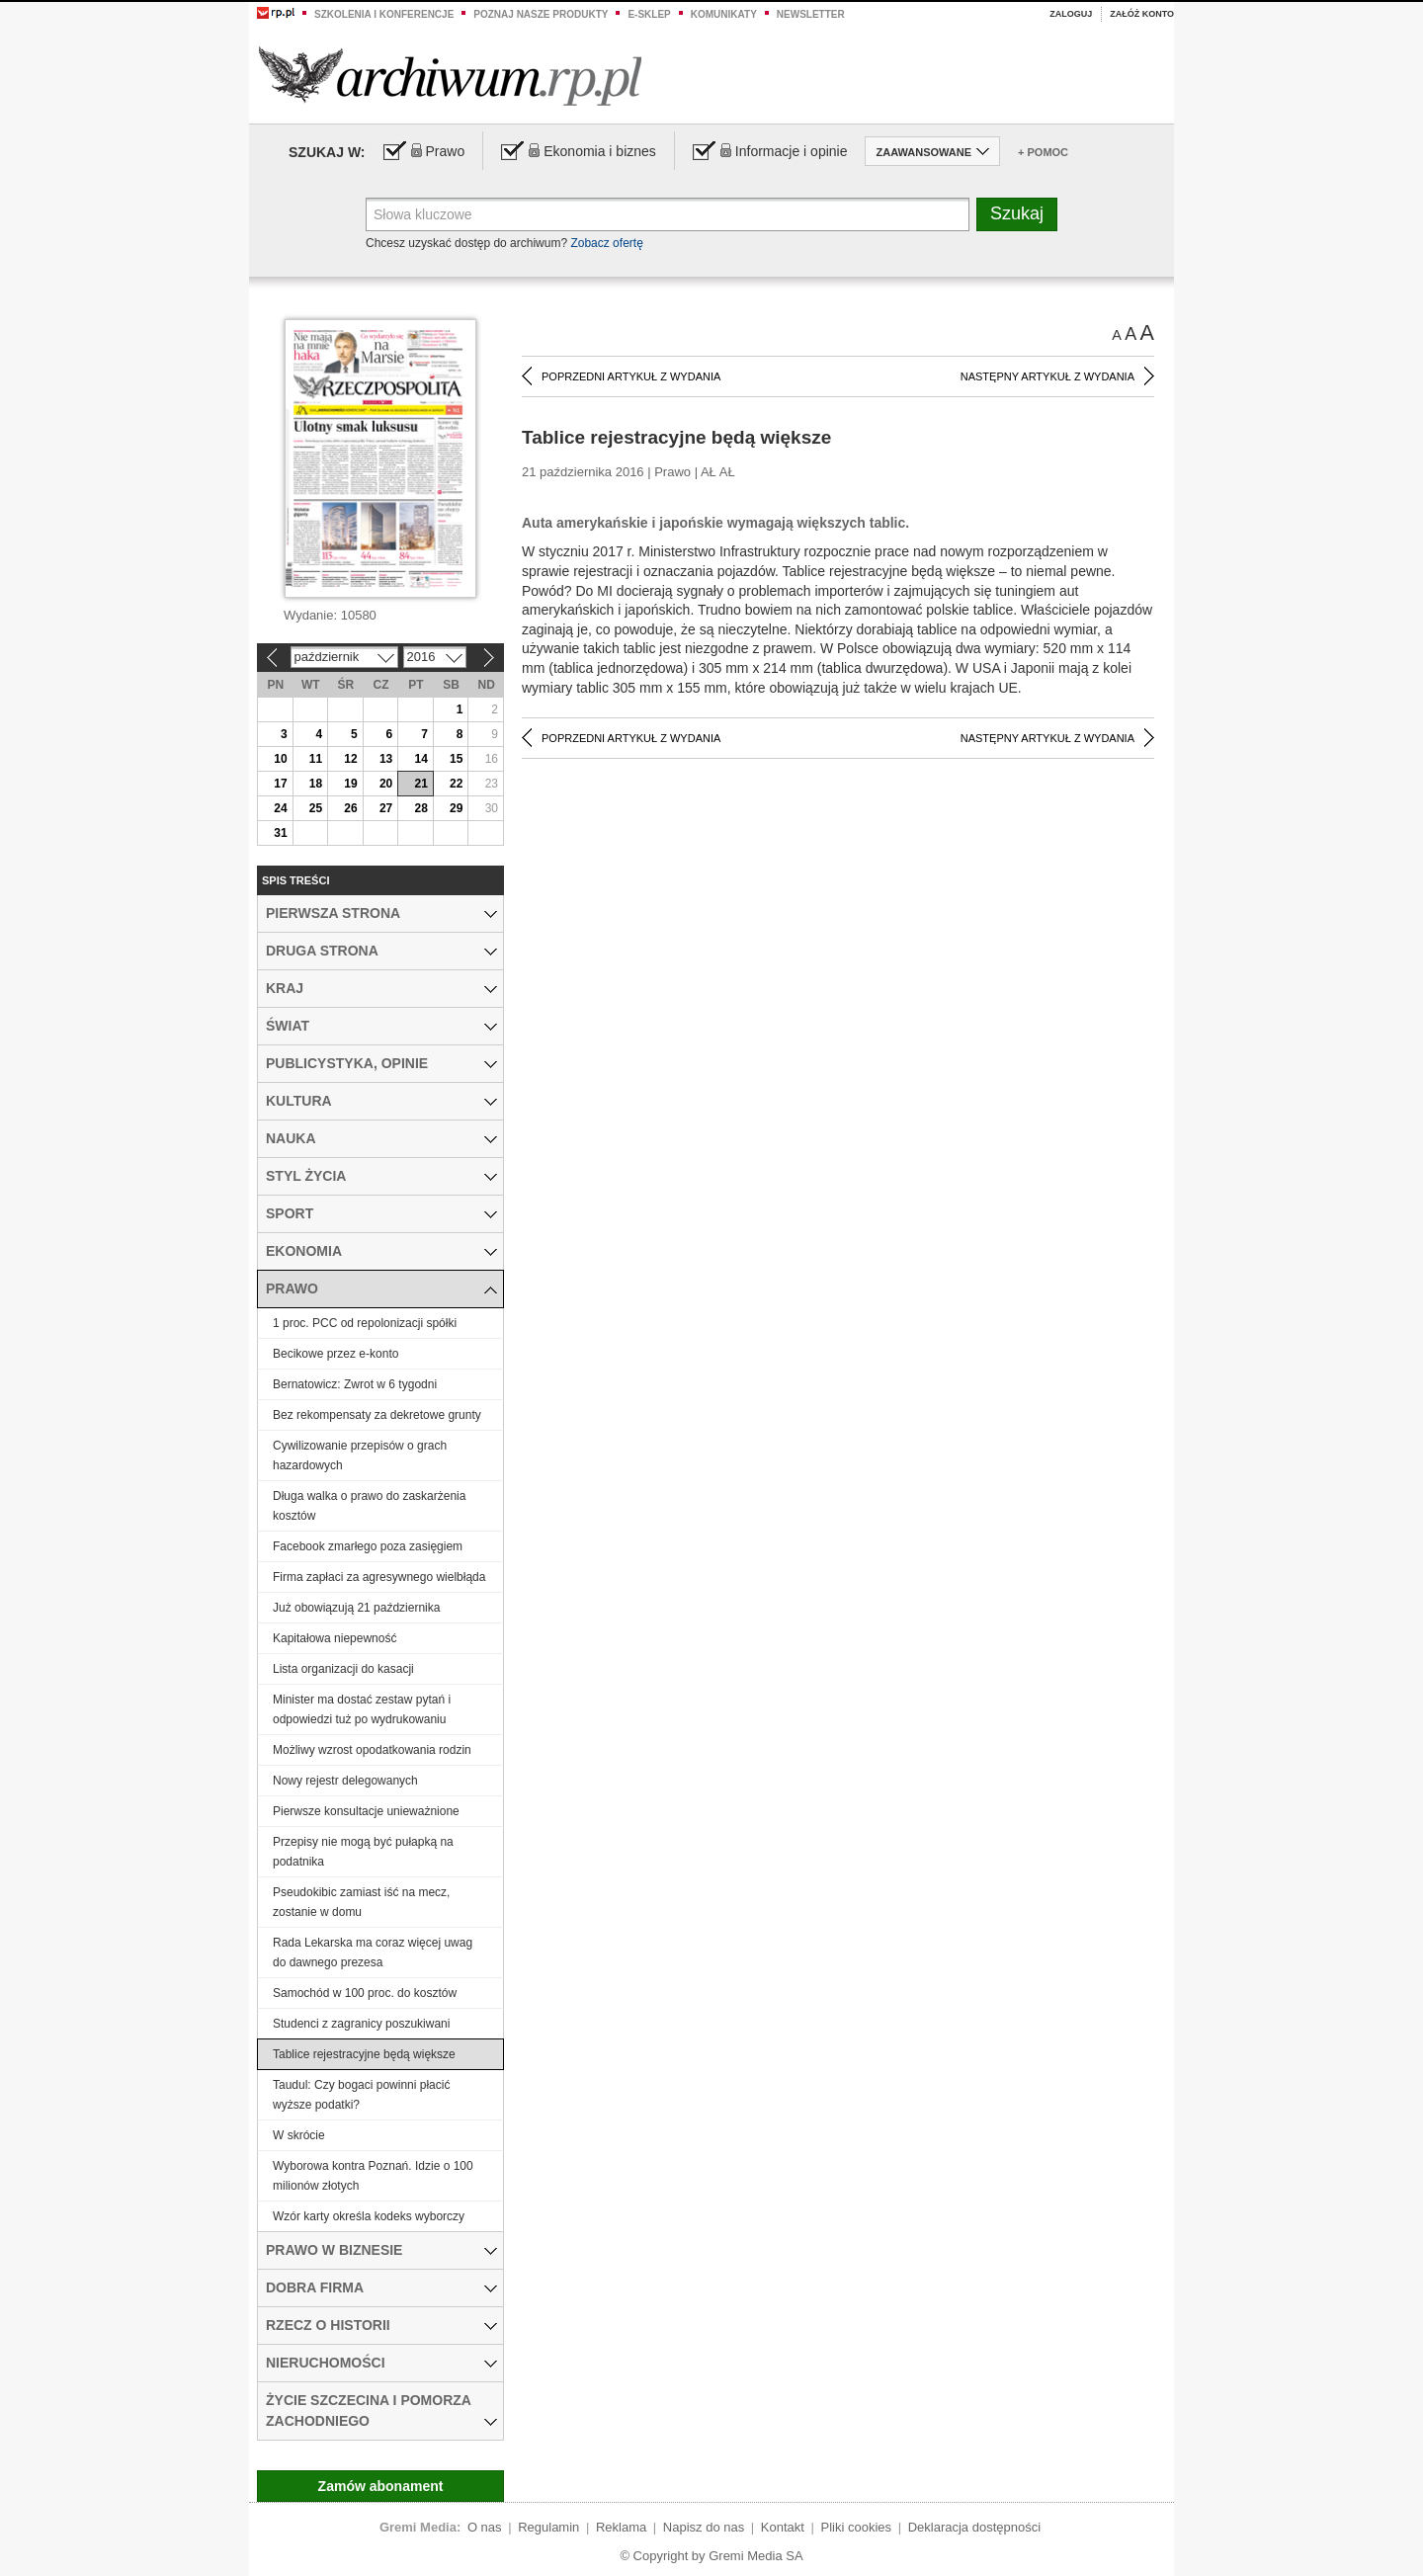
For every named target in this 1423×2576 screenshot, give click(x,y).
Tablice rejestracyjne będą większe (364, 2054)
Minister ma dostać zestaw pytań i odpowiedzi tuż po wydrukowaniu (362, 1709)
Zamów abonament (381, 2486)
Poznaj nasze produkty (540, 14)
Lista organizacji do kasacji (343, 1669)
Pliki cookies (856, 2527)
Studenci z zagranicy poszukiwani (361, 2024)
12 (350, 759)
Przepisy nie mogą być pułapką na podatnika (363, 1852)
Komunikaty (724, 14)
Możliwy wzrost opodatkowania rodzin (372, 1750)
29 (456, 808)
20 (385, 783)
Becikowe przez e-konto (335, 1354)
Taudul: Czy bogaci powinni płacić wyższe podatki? (361, 2095)
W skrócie (299, 2135)
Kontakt (782, 2527)
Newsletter (811, 14)
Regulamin (548, 2527)
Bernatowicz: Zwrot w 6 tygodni (355, 1384)
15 (456, 759)
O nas (484, 2527)
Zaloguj (1070, 14)
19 (350, 783)
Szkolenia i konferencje (384, 14)
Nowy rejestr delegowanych (345, 1780)
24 (280, 808)
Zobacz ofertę (606, 243)
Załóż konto (1142, 14)
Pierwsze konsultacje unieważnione (366, 1811)
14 (420, 759)
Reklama (621, 2527)
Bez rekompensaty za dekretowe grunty (377, 1415)
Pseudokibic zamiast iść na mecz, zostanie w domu (361, 1902)
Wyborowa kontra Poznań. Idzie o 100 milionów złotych (373, 2176)
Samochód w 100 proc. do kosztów (365, 1993)
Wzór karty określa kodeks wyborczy (368, 2216)
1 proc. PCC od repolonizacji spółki (365, 1323)
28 (420, 808)
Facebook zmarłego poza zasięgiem (367, 1546)
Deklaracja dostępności (974, 2527)
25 (315, 808)
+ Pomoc (1043, 152)
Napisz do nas (703, 2527)
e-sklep (649, 14)
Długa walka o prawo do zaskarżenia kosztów (369, 1506)
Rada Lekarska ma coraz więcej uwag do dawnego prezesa (372, 1952)
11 (315, 759)
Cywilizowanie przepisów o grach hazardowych (360, 1455)
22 (456, 783)
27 (385, 808)
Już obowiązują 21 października (356, 1608)
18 (315, 783)
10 (280, 759)
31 (280, 833)
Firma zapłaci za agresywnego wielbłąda (379, 1577)
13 (385, 759)
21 (420, 783)
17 (280, 783)
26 (350, 808)
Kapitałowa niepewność (334, 1638)
